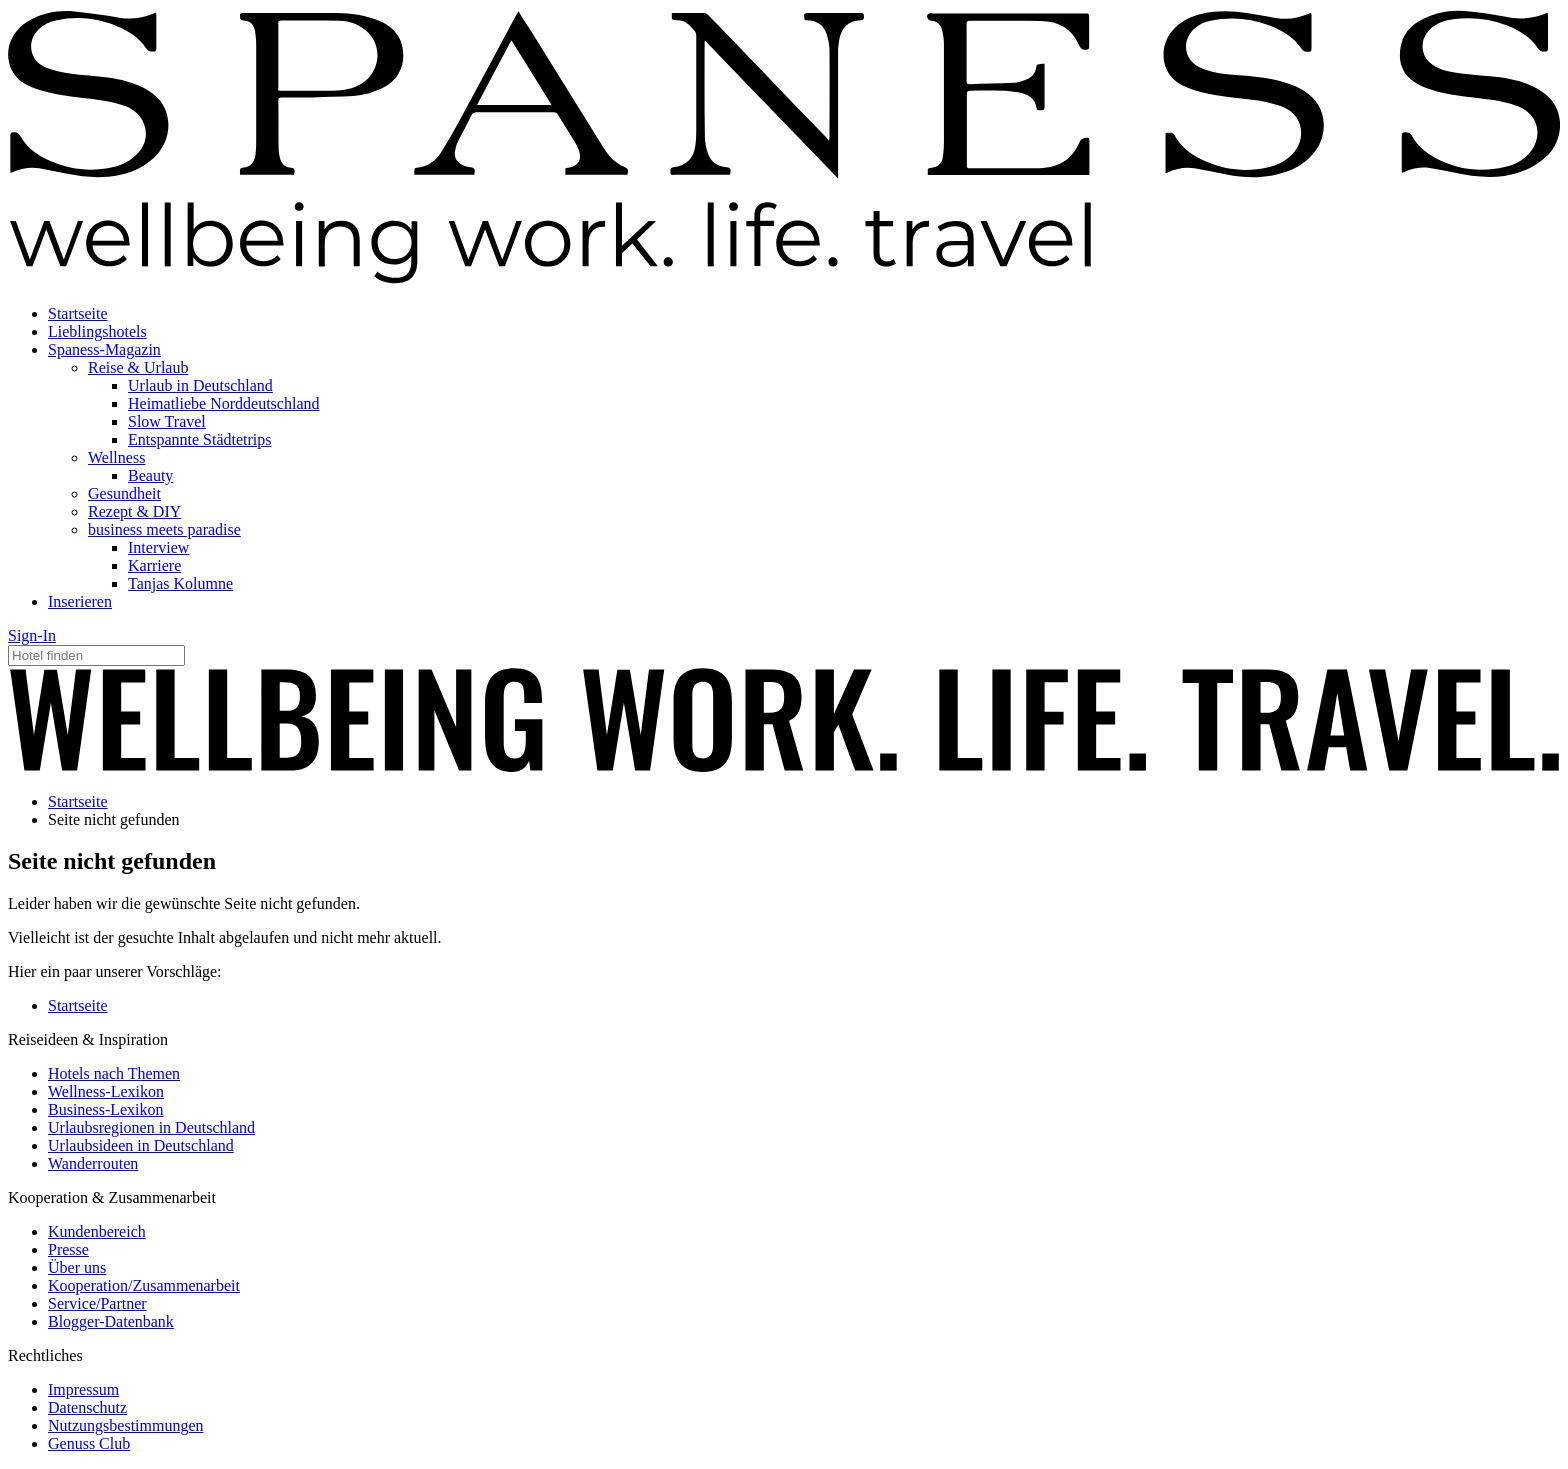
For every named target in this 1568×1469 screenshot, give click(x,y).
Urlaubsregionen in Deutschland (151, 1127)
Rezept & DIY (134, 511)
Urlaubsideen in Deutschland (141, 1145)
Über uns (77, 1267)
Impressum (83, 1389)
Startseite (78, 313)
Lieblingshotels (97, 331)
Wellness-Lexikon (106, 1091)
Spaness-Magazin (104, 349)
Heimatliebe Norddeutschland (224, 403)
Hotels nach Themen (114, 1073)
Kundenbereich (97, 1231)
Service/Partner (97, 1303)
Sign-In (32, 635)
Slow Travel (167, 421)
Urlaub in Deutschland (200, 385)
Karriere (154, 565)
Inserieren (80, 601)
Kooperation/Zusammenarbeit (144, 1285)
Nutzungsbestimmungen (126, 1425)
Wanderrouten (93, 1163)
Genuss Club (89, 1443)
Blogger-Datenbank (111, 1321)
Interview (158, 547)
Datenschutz (87, 1407)
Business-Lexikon (106, 1109)
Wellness (116, 457)
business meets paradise (164, 529)
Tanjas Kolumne (180, 583)
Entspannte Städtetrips (200, 439)
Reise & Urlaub (138, 367)
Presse (68, 1249)
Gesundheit (124, 493)
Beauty (150, 475)
